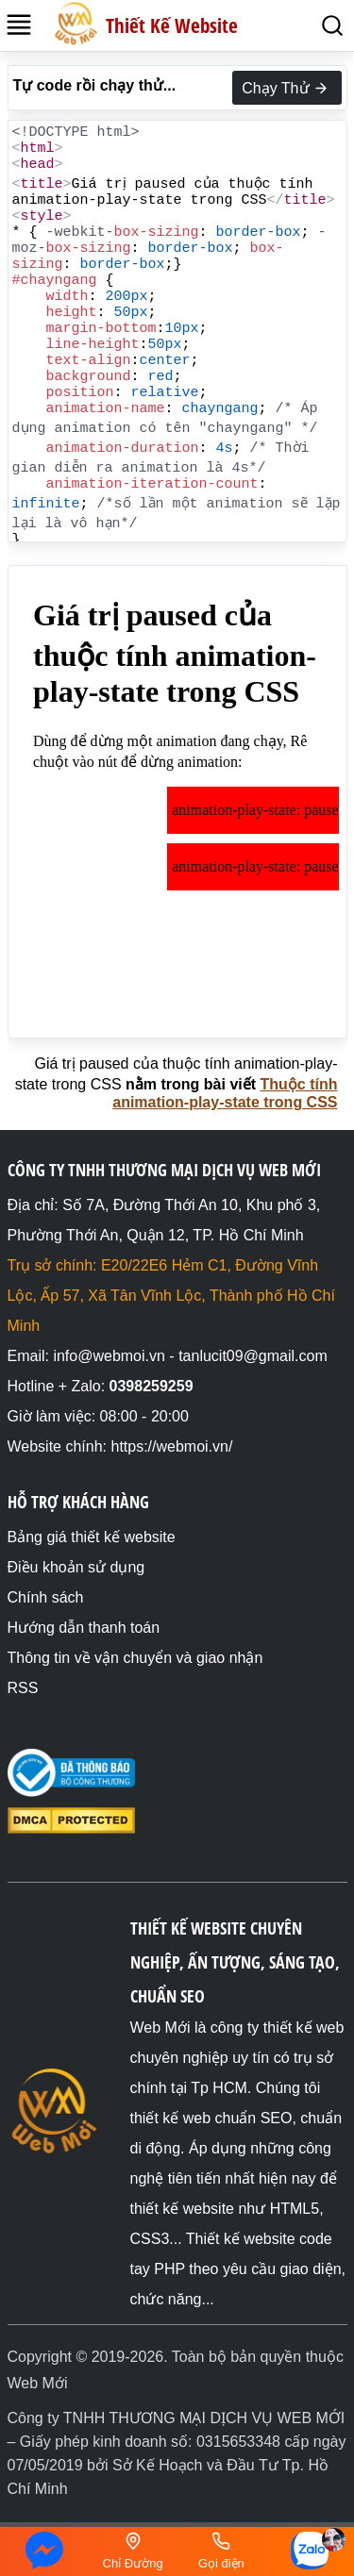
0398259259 (152, 1386)
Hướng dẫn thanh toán (84, 1628)
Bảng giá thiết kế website (92, 1537)
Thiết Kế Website (172, 25)
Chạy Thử (286, 88)
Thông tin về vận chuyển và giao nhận (135, 1658)
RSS (23, 1688)
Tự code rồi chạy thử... (95, 85)
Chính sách (46, 1597)
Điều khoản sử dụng (76, 1567)
